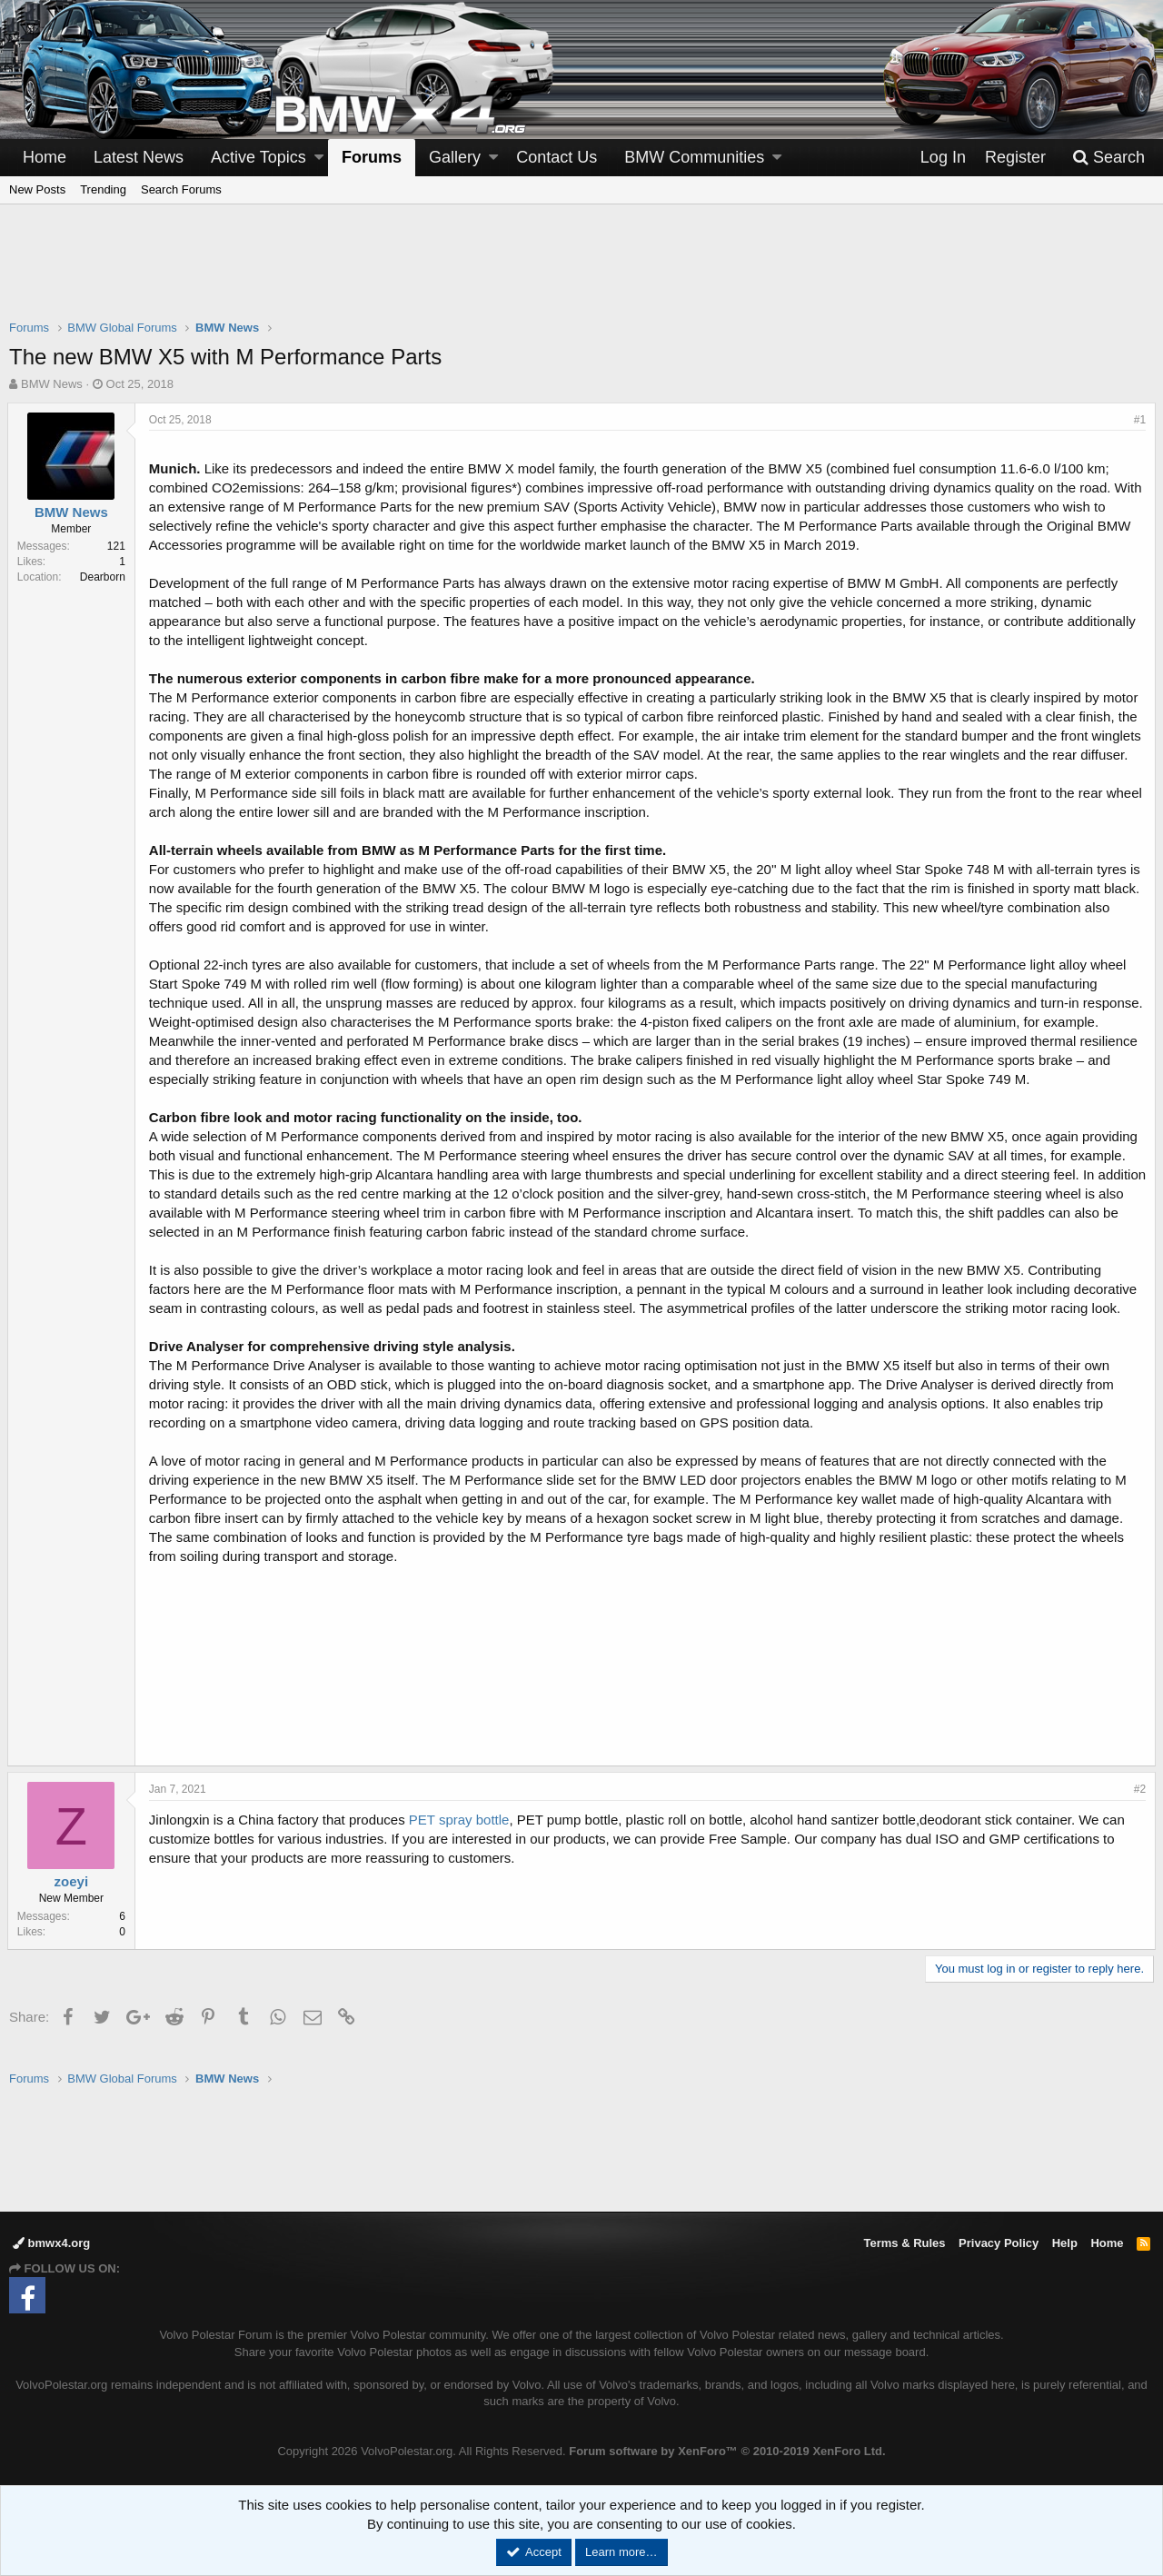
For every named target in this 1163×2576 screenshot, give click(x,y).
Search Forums (181, 189)
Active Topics (258, 157)
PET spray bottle (461, 1838)
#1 (1138, 419)
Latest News (139, 157)
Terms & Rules (904, 2243)
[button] (319, 157)
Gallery (455, 157)
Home (44, 157)
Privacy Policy (999, 2243)
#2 (1138, 1808)
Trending (103, 189)
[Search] (1108, 157)
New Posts (37, 189)
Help (1065, 2243)
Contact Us (556, 157)
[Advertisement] (581, 273)
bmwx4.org (51, 2243)
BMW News (52, 384)
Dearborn (104, 577)
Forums (372, 157)
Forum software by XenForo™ (727, 2451)
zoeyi (73, 1900)
